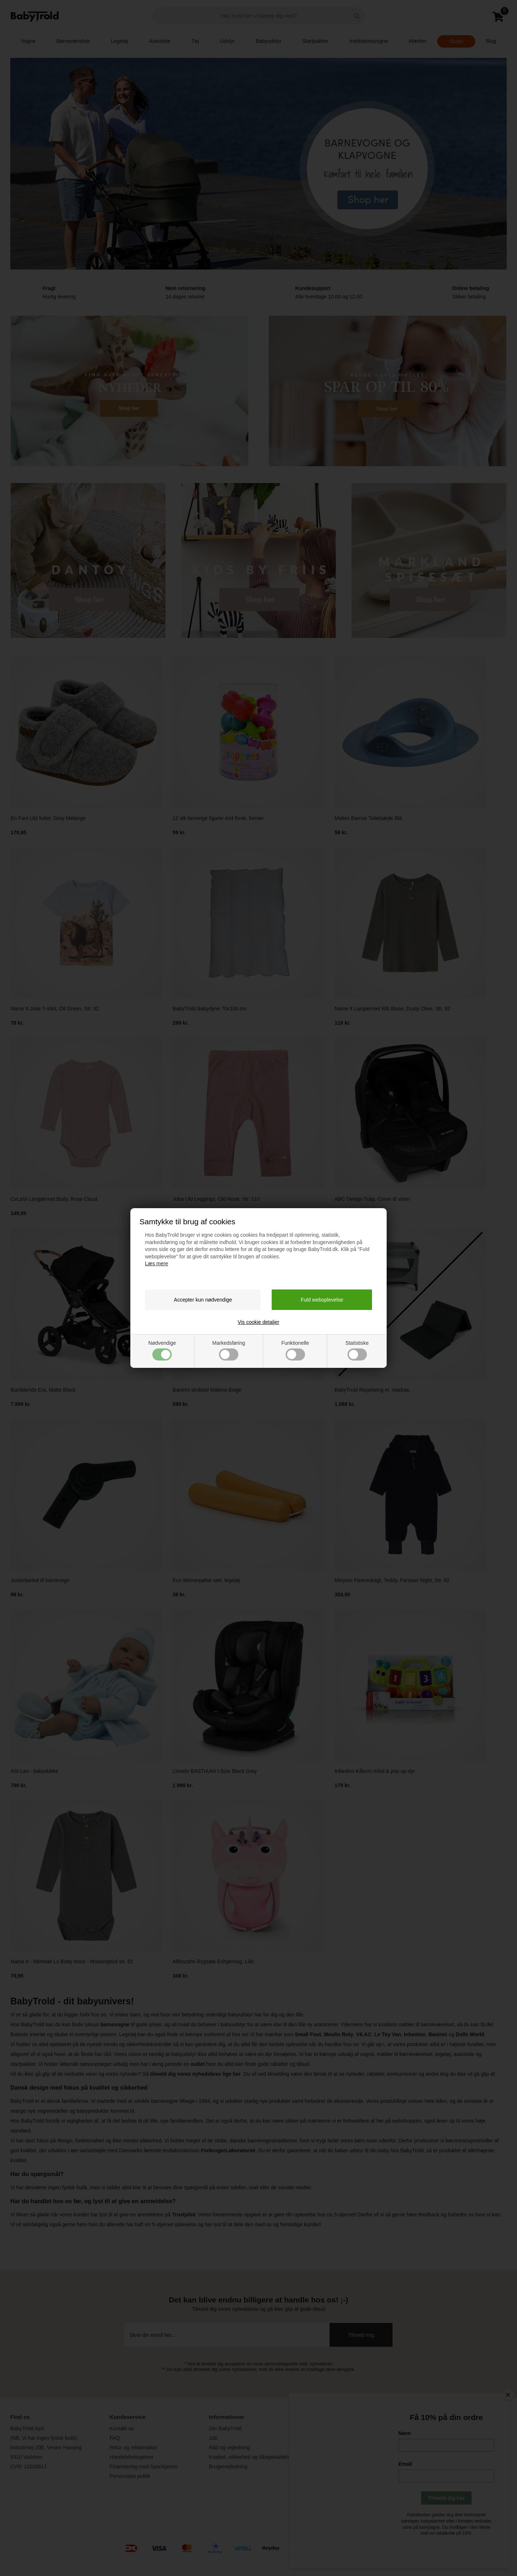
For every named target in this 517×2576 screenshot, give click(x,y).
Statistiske (357, 1350)
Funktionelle (295, 1350)
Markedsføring (228, 1350)
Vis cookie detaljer (258, 1322)
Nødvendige (162, 1350)
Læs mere (156, 1263)
